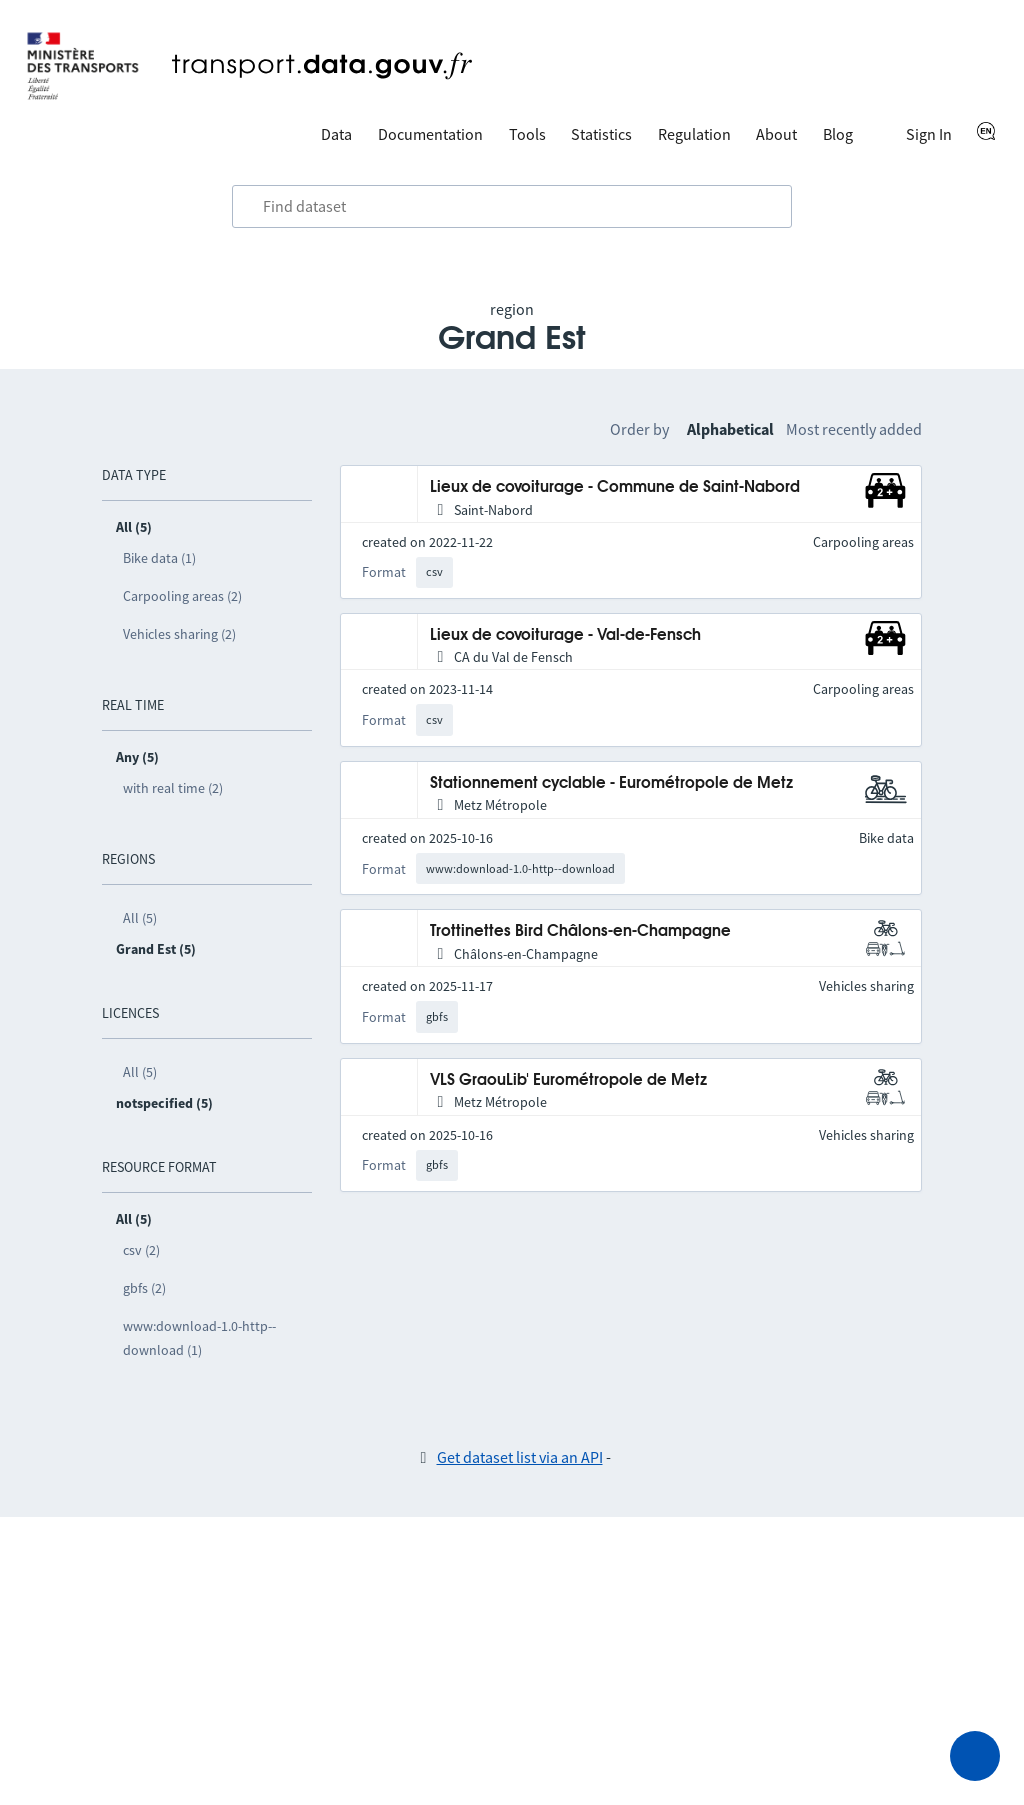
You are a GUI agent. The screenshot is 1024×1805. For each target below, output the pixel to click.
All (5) (140, 918)
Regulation (694, 134)
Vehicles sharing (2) (179, 634)
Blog (838, 134)
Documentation (430, 134)
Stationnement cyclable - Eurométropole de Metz (611, 783)
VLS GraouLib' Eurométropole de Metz (568, 1080)
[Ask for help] (975, 1756)
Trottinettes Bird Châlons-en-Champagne (580, 931)
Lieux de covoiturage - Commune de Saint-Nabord (615, 487)
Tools (527, 134)
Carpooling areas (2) (182, 596)
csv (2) (141, 1250)
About (776, 134)
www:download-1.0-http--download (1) (199, 1338)
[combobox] (512, 207)
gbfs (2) (144, 1288)
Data (336, 134)
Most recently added (854, 429)
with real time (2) (173, 788)
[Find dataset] (512, 207)
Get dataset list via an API (520, 1457)
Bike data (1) (159, 558)
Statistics (601, 134)
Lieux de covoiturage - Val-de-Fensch (565, 635)
